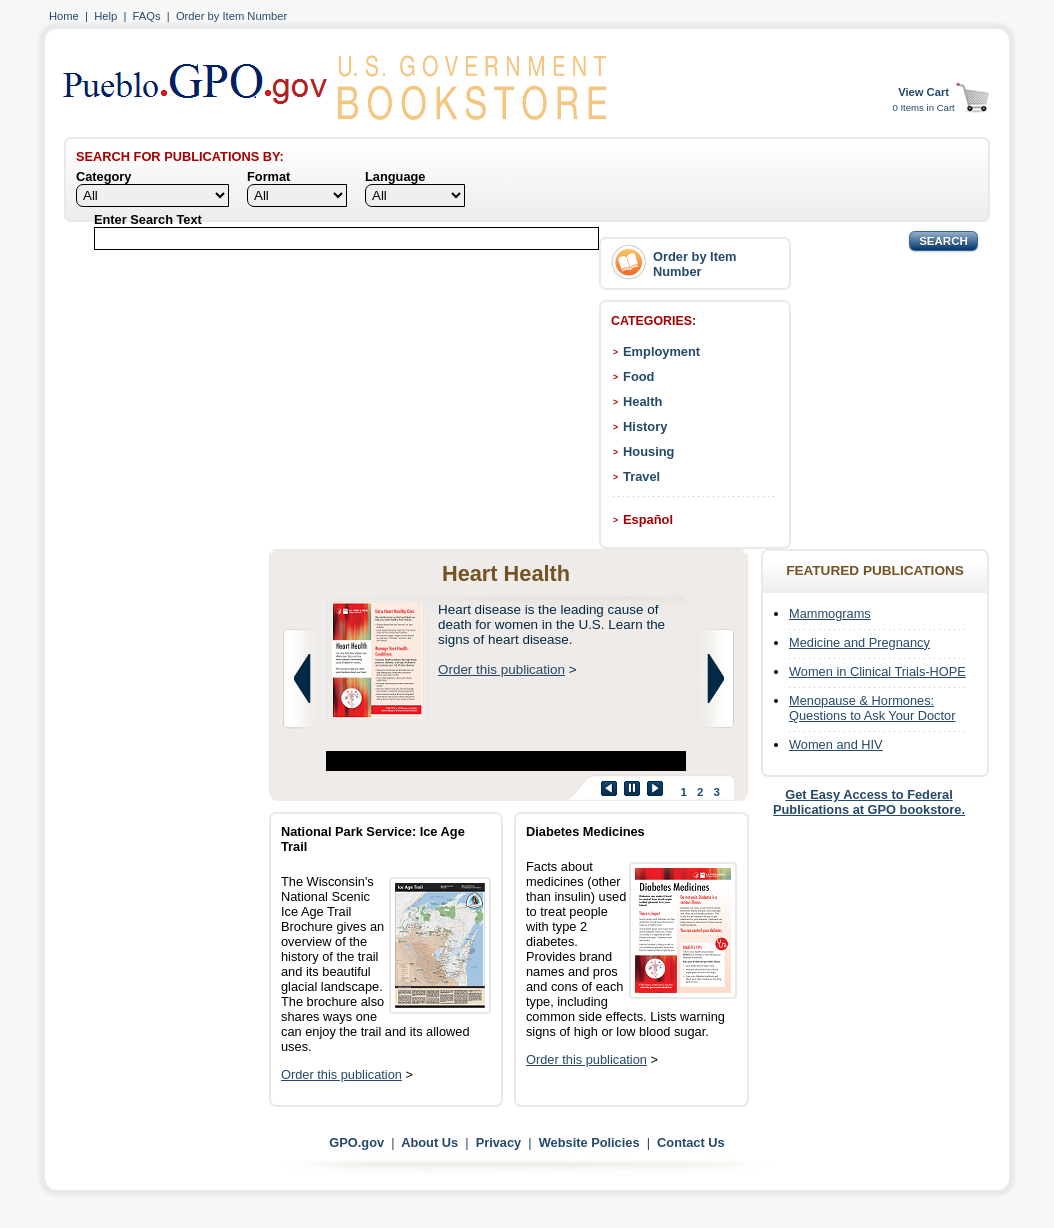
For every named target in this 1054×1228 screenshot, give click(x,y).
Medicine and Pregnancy (859, 642)
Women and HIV (836, 744)
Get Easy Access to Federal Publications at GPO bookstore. (869, 802)
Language (395, 176)
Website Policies (589, 1142)
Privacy (499, 1142)
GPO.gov (356, 1142)
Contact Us (691, 1142)
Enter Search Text (148, 219)
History (645, 426)
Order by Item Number (231, 16)
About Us (429, 1142)
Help (105, 16)
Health (642, 401)
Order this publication (501, 669)
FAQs (147, 16)
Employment (661, 351)
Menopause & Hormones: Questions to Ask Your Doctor (872, 708)
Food (638, 376)
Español (648, 519)
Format (268, 176)
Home (64, 16)
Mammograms (830, 613)
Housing (648, 451)
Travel (641, 476)
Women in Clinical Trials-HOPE (877, 671)
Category (103, 176)
